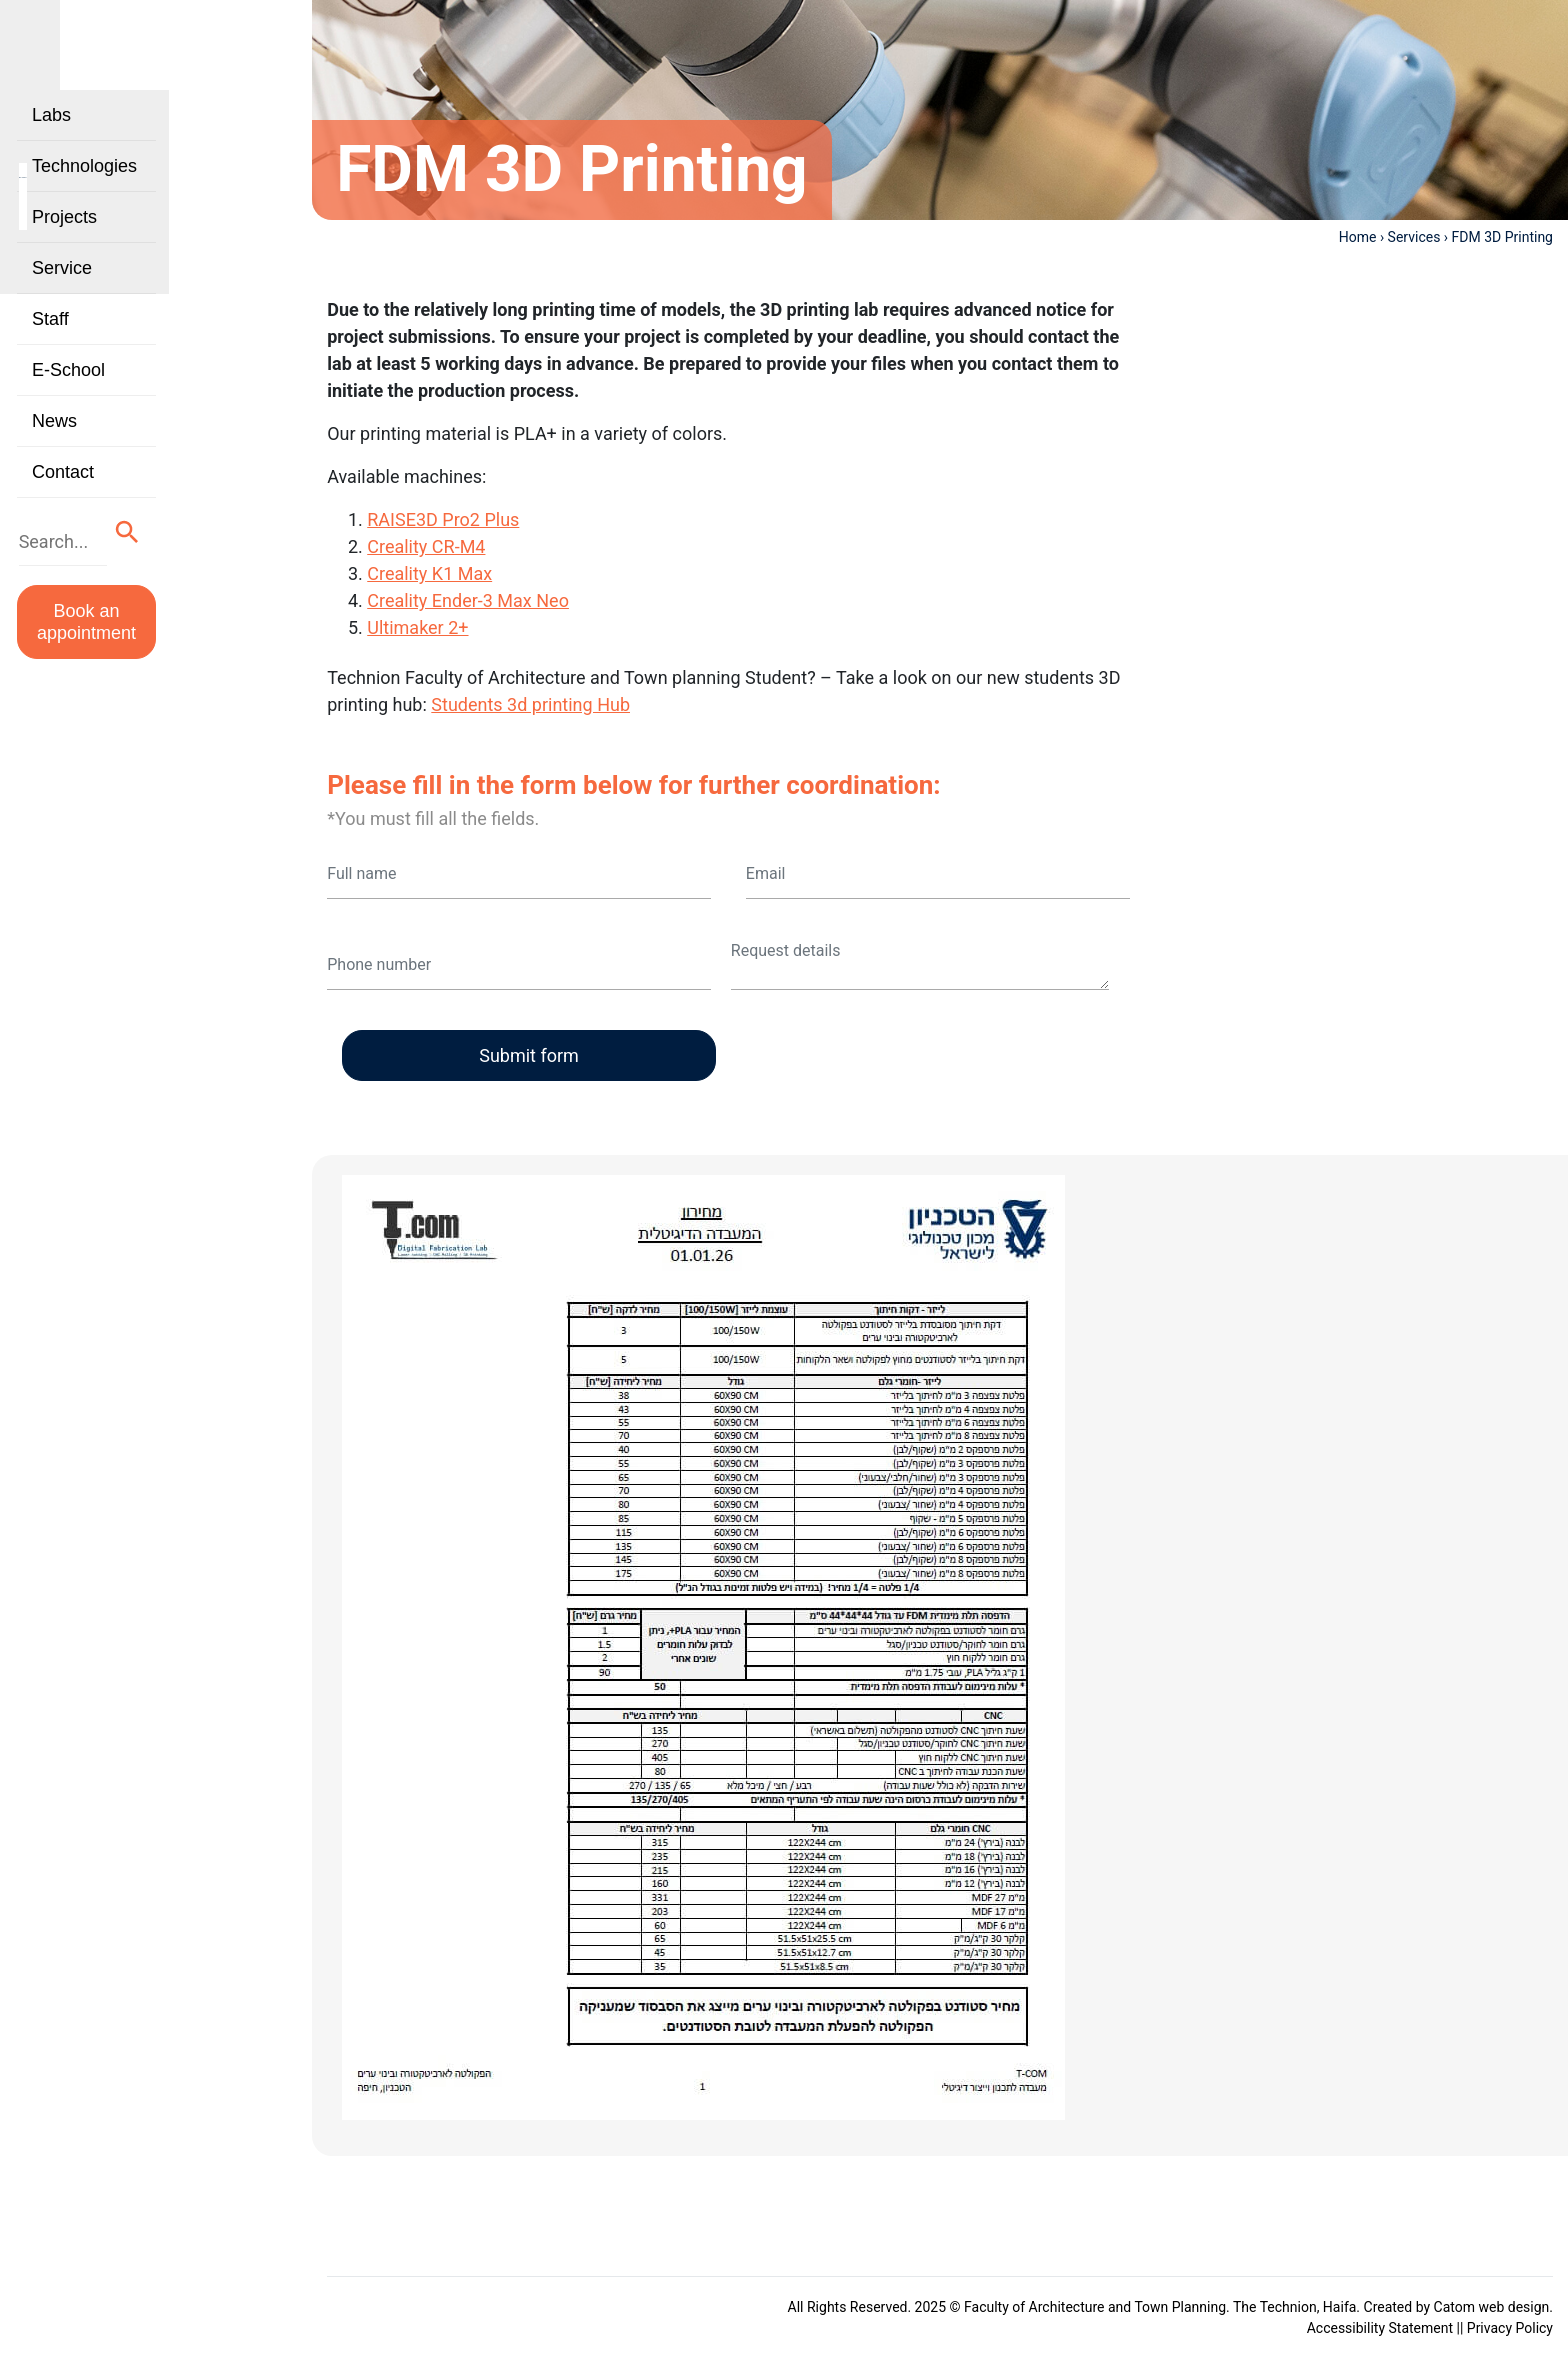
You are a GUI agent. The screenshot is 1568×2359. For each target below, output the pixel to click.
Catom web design (1492, 2307)
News (54, 457)
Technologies (84, 202)
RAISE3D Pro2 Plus (443, 519)
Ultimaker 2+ (417, 627)
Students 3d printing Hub (530, 704)
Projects (64, 253)
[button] (240, 563)
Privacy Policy (1510, 2328)
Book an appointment (143, 637)
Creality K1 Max (429, 573)
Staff (50, 355)
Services (1414, 237)
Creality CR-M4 (426, 546)
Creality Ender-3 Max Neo (468, 600)
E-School (68, 406)
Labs (51, 151)
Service (62, 304)
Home (1358, 237)
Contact (63, 508)
